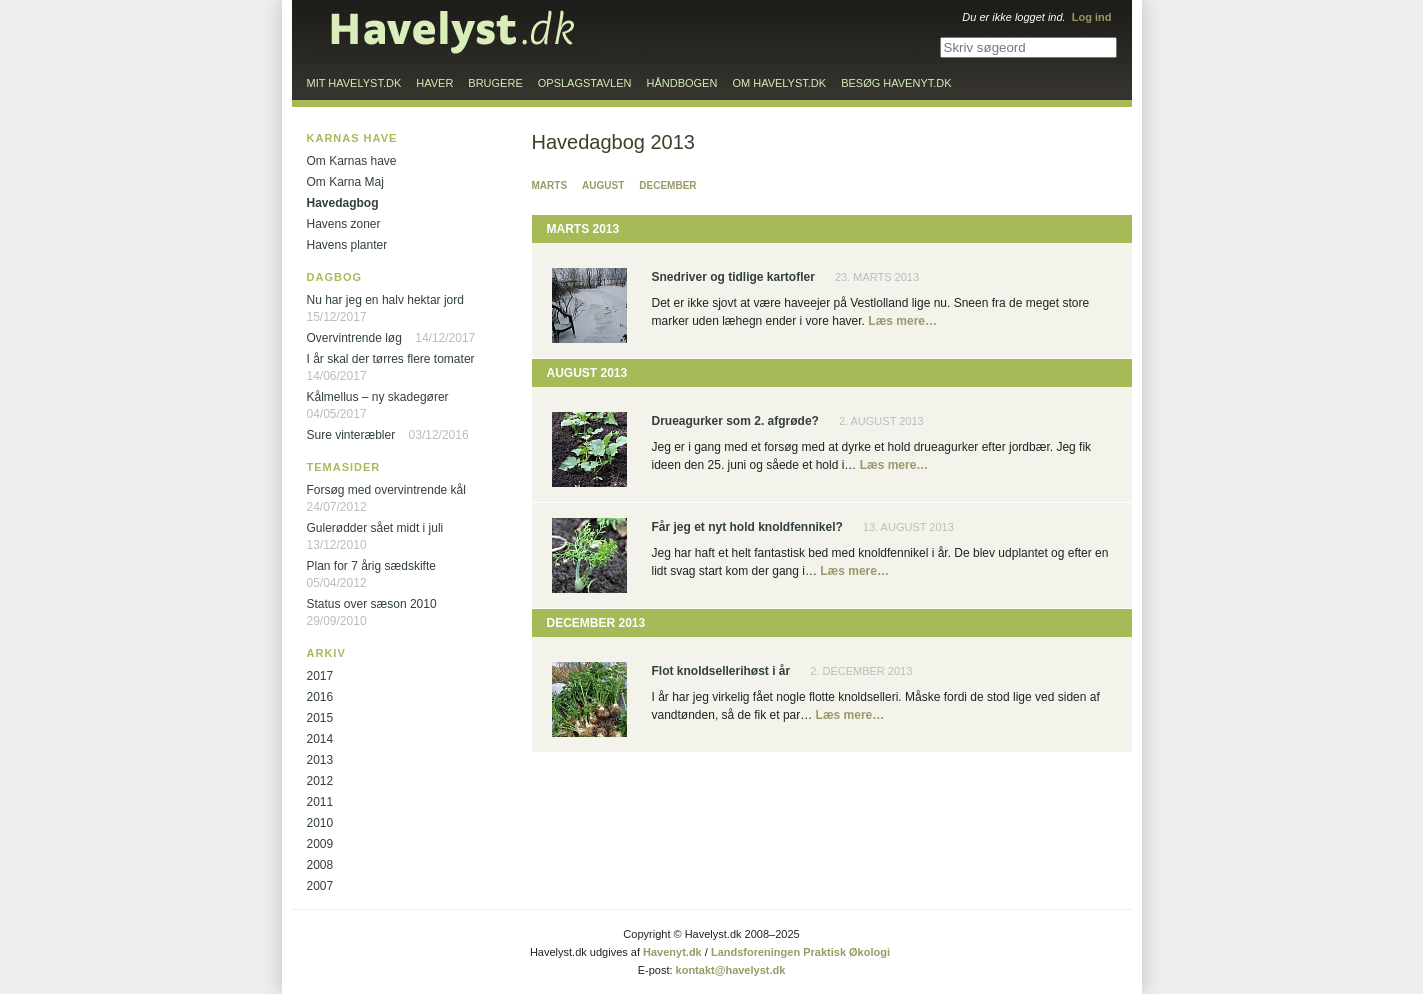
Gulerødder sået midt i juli (375, 528)
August (603, 185)
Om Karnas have (352, 161)
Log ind (1092, 17)
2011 (320, 802)
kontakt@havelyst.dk (731, 970)
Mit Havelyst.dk (354, 83)
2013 (320, 760)
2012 (320, 781)
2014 (320, 739)
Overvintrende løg (354, 338)
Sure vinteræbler (351, 435)
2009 (320, 844)
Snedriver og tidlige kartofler (733, 277)
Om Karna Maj (345, 182)
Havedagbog (343, 203)
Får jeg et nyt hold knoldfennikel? (747, 527)
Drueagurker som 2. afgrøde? (735, 421)
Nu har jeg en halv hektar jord (385, 300)
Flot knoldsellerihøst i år (721, 671)
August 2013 (587, 373)
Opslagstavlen (585, 83)
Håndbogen (682, 83)
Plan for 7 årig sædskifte (371, 566)
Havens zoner (344, 224)
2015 (320, 718)
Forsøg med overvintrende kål (386, 490)
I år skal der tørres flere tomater (391, 359)
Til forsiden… (453, 32)
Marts (550, 185)
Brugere (495, 83)
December (667, 185)
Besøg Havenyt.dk (896, 83)
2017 (320, 676)
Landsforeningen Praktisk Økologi (800, 952)
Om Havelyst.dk (779, 83)
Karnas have (352, 138)
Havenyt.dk (672, 952)
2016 (320, 697)
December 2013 (596, 623)
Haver (434, 83)
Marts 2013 (583, 229)
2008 (320, 865)
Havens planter (347, 245)
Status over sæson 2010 (372, 604)
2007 (320, 886)
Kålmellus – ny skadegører (378, 397)
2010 (320, 823)
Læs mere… (902, 321)
